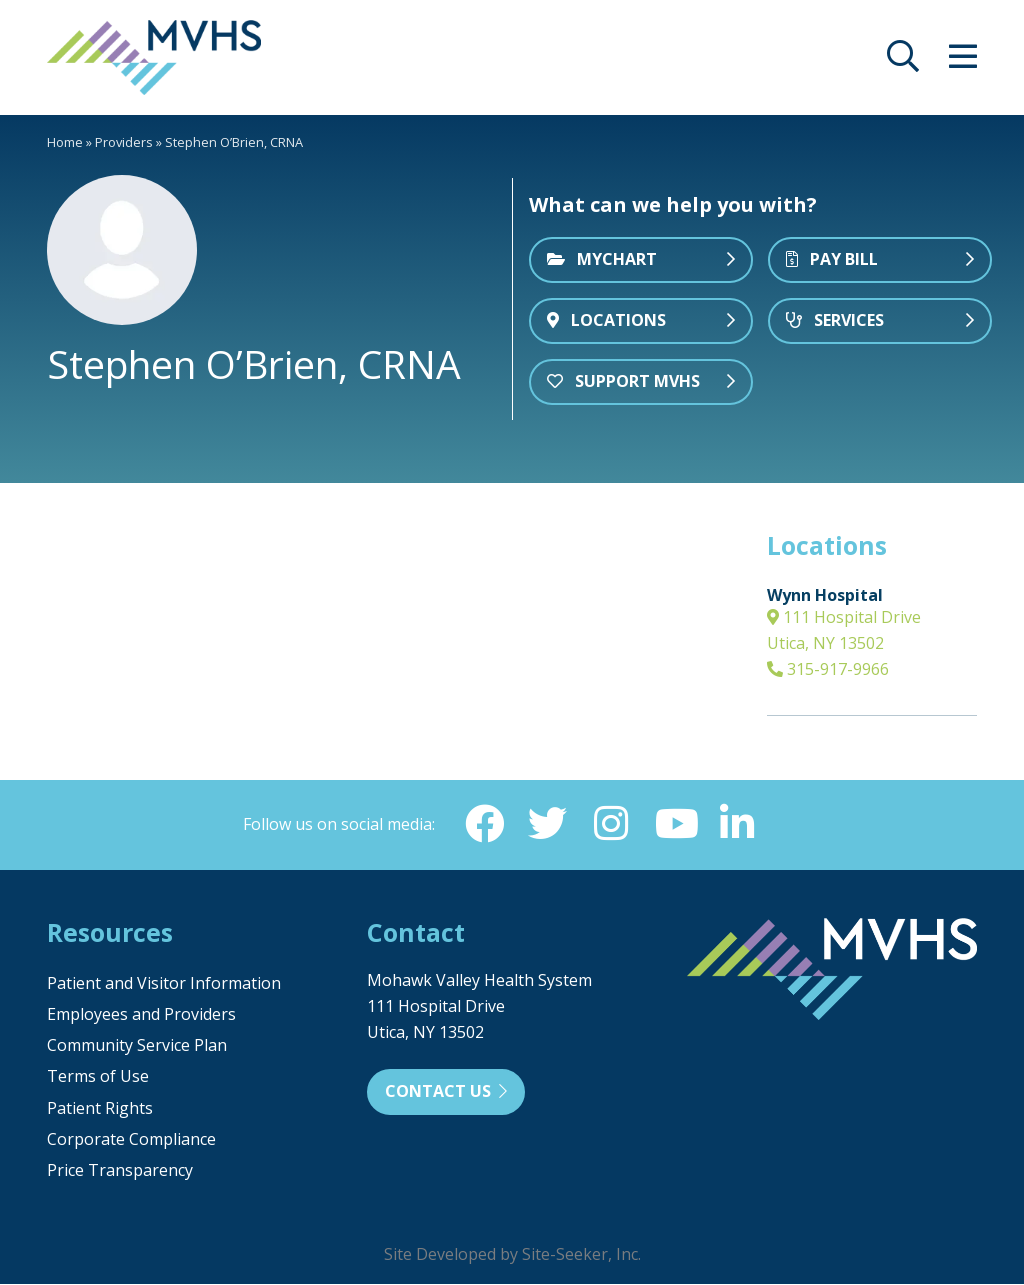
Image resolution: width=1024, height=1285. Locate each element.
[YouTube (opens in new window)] (675, 824)
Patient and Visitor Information (164, 984)
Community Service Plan (137, 1046)
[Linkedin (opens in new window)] (739, 824)
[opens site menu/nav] (963, 62)
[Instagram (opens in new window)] (611, 824)
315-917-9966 (828, 669)
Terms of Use (98, 1077)
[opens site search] (903, 62)
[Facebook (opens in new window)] (483, 824)
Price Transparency (120, 1171)
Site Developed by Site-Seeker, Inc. (512, 1255)
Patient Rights (100, 1109)
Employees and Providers (141, 1015)
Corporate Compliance (131, 1140)
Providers (124, 142)
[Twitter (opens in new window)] (547, 824)
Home (65, 142)
